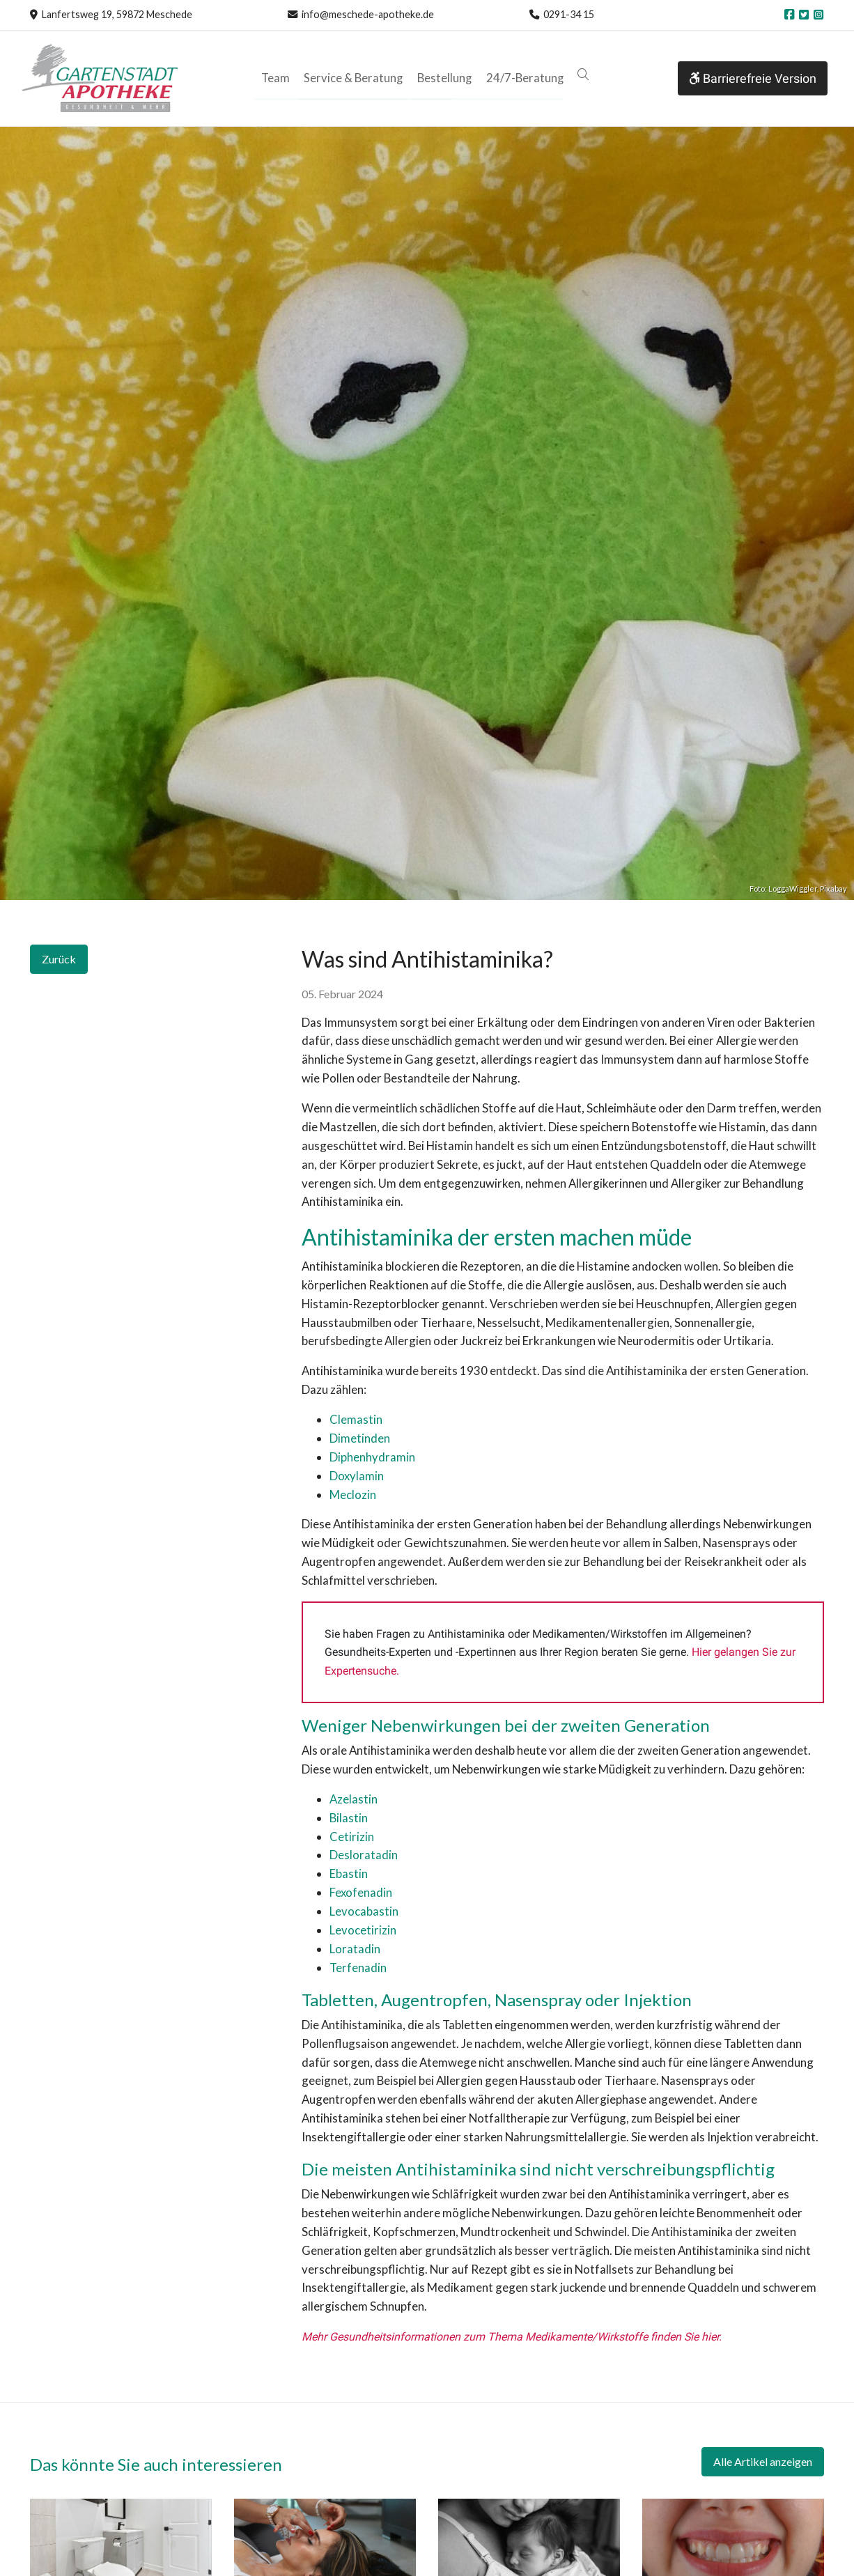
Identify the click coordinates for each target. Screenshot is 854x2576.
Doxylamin (357, 1475)
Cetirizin (351, 1836)
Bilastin (348, 1817)
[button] (578, 74)
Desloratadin (363, 1854)
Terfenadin (358, 1967)
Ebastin (348, 1873)
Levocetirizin (362, 1930)
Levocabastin (363, 1911)
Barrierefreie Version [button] (752, 78)
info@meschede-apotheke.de (368, 14)
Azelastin (353, 1799)
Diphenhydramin (372, 1457)
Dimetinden (359, 1438)
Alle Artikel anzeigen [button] (762, 2461)
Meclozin (352, 1494)
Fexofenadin (360, 1892)
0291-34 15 (568, 14)
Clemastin (355, 1419)
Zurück (59, 958)
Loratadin (354, 1948)
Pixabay (833, 888)
